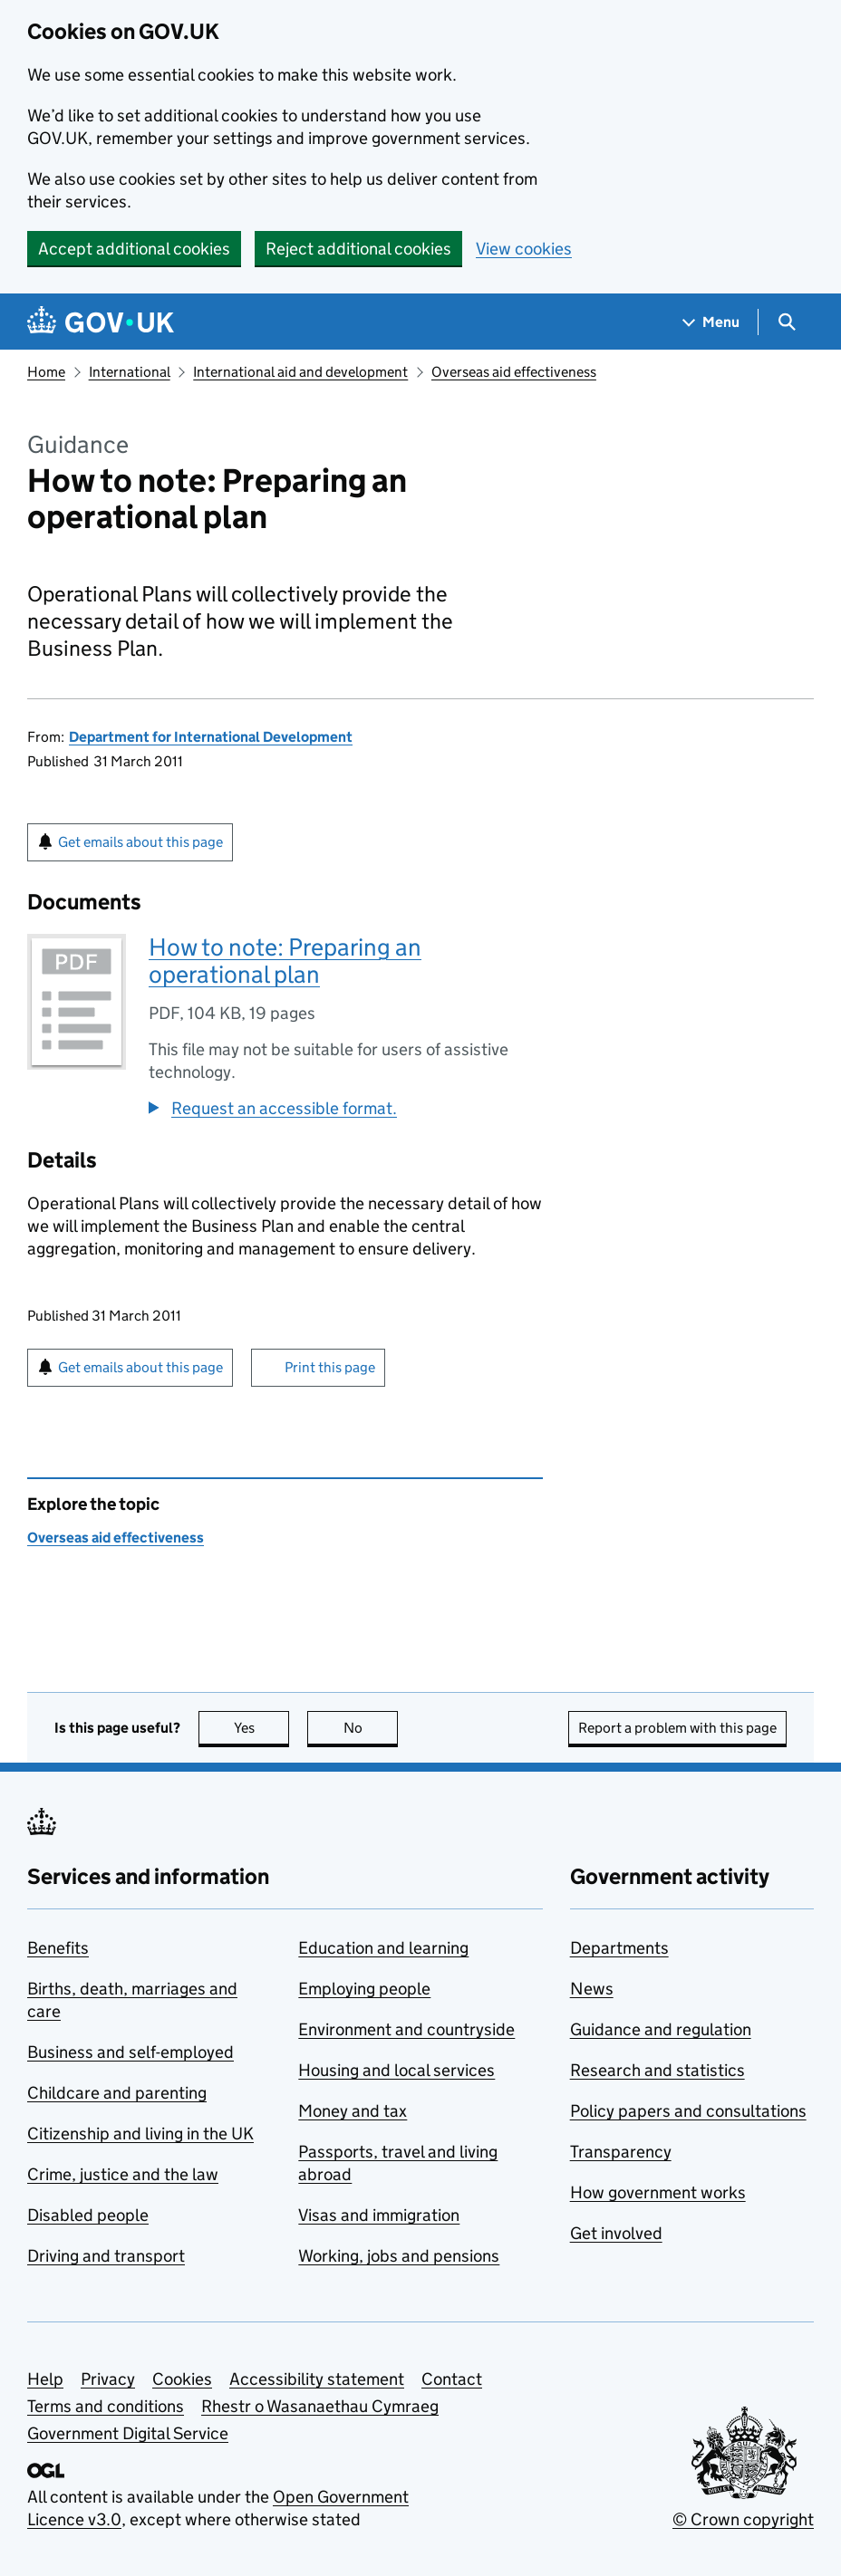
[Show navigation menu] (711, 322)
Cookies (182, 2379)
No (371, 1727)
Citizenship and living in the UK (140, 2133)
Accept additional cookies (134, 248)
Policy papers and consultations (688, 2110)
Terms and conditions (105, 2406)
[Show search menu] (786, 322)
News (592, 1988)
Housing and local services (396, 2070)
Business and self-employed (130, 2052)
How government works (658, 2192)
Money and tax (352, 2110)
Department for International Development (211, 736)
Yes (262, 1727)
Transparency (621, 2151)
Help (45, 2379)
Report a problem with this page (677, 1727)
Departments (619, 1947)
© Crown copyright (743, 2519)
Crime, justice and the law (122, 2174)
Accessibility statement (316, 2379)
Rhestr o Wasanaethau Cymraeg (320, 2406)
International (129, 371)
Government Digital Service (127, 2433)
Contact (451, 2379)
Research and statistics (657, 2070)
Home (46, 371)
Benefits (58, 1947)
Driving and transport (106, 2255)
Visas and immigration (378, 2215)
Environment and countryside (406, 2029)
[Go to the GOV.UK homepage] (100, 322)
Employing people (364, 1988)
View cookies (524, 248)
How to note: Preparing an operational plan (285, 960)
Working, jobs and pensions (398, 2255)
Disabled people (88, 2215)
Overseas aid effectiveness (513, 371)
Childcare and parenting (117, 2092)
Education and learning (383, 1947)
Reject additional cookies (358, 248)
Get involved (616, 2233)
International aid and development (300, 371)
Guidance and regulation (660, 2029)
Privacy (108, 2379)
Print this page (330, 1367)
